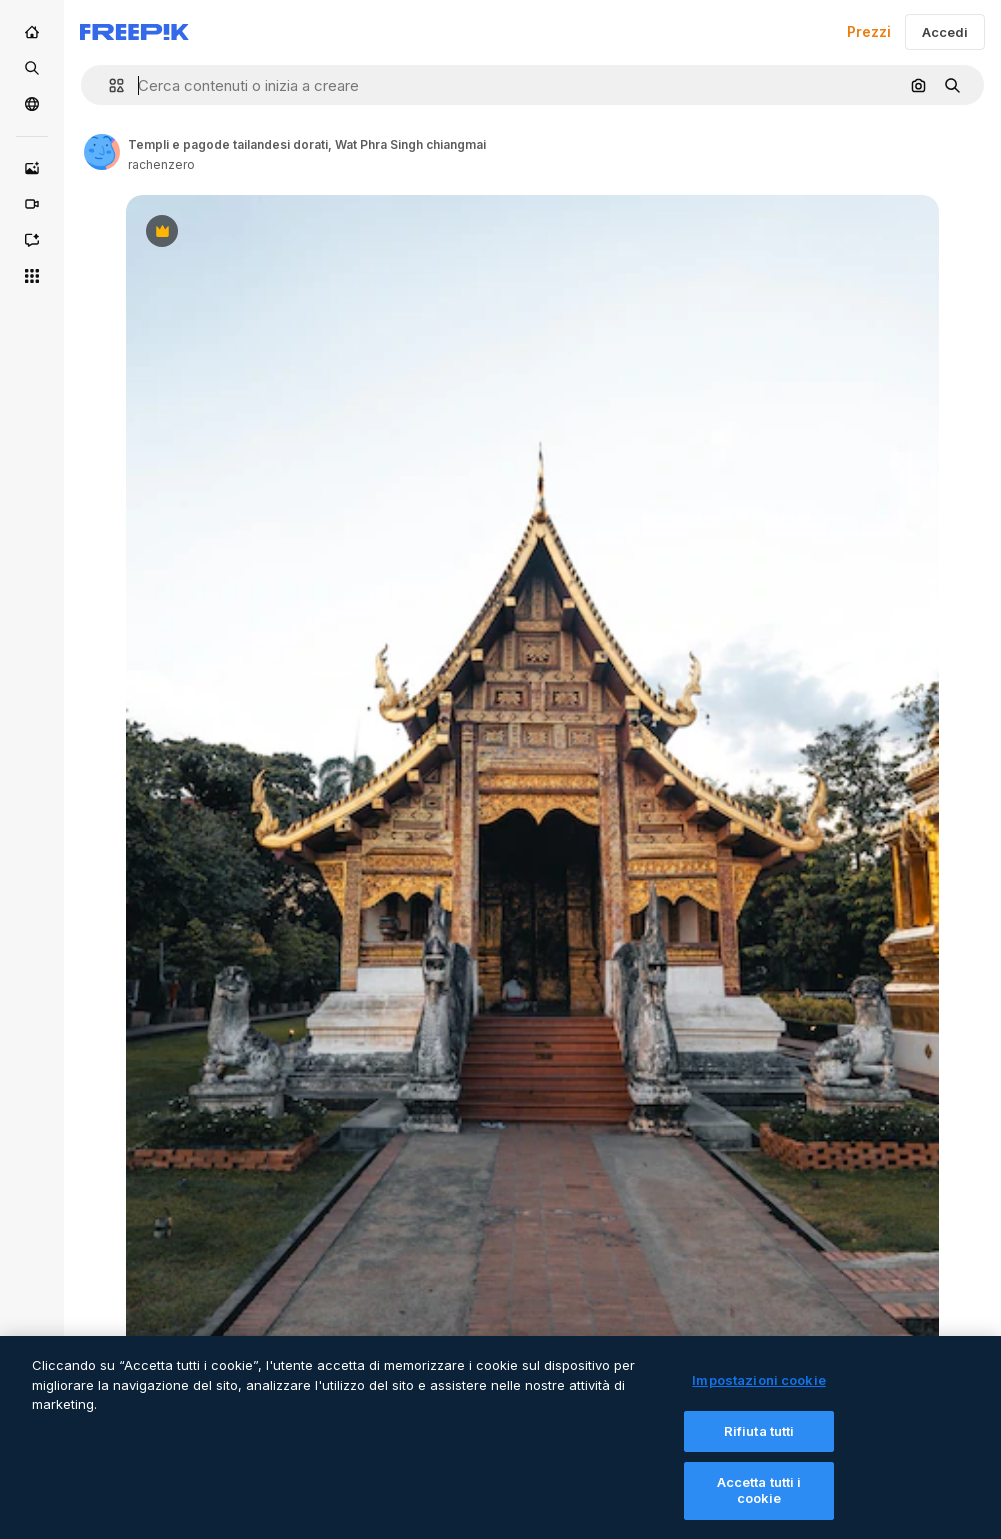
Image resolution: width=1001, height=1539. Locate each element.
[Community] (32, 104)
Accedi (945, 32)
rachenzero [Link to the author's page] (161, 164)
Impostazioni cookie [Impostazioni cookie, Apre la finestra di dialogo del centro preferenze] (758, 1395)
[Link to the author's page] (102, 152)
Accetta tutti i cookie (759, 1505)
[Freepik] (134, 32)
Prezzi (869, 31)
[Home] (32, 32)
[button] (108, 85)
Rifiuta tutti (759, 1446)
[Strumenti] (32, 276)
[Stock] (32, 68)
